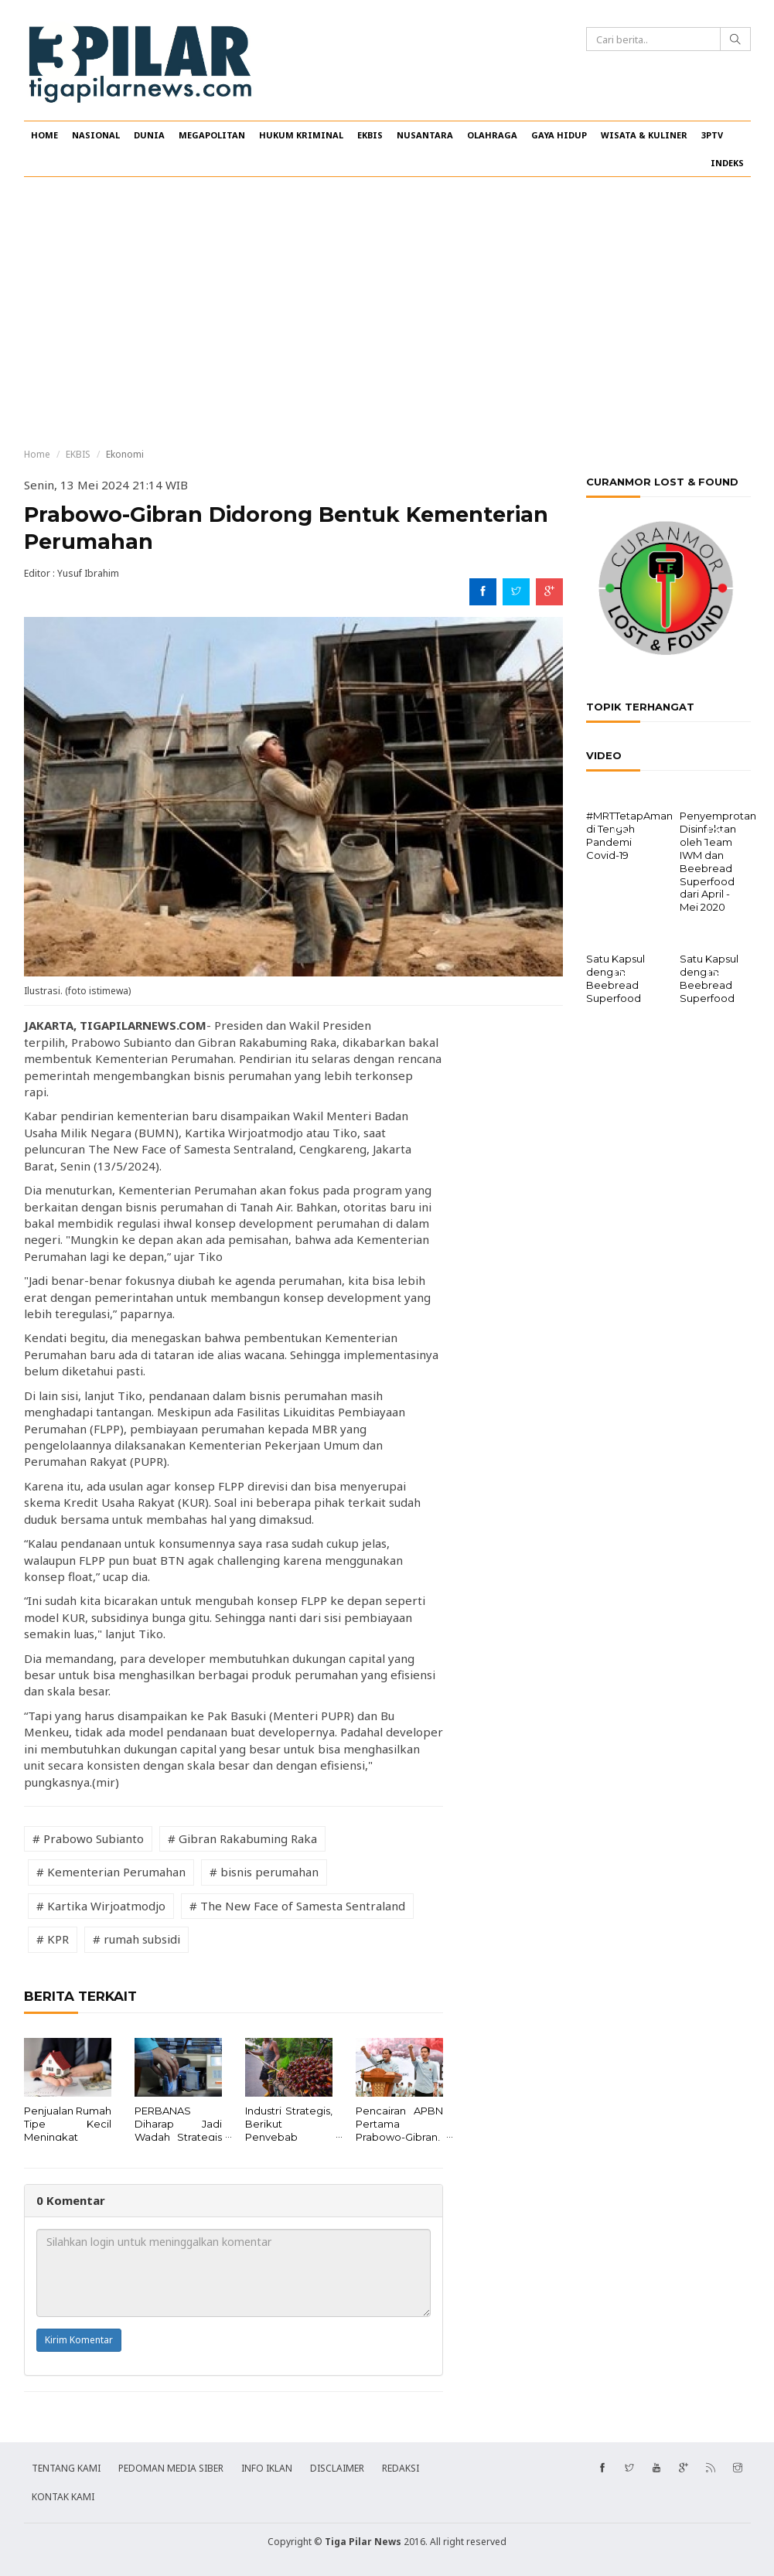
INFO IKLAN (266, 2468)
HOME (44, 135)
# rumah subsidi (136, 1939)
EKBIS (370, 135)
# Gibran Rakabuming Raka (242, 1838)
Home (37, 454)
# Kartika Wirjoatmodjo (100, 1905)
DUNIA (149, 135)
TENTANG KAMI (66, 2468)
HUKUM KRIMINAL (301, 135)
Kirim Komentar (79, 2339)
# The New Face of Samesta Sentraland (297, 1905)
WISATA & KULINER (644, 135)
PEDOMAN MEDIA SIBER (170, 2468)
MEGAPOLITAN (212, 135)
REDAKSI (400, 2468)
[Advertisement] (387, 312)
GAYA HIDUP (559, 135)
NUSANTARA (425, 135)
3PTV (712, 135)
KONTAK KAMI (63, 2496)
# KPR (52, 1939)
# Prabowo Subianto (88, 1838)
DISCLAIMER (337, 2468)
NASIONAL (96, 135)
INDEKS (727, 163)
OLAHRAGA (492, 135)
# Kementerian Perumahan (111, 1871)
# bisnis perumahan (264, 1871)
